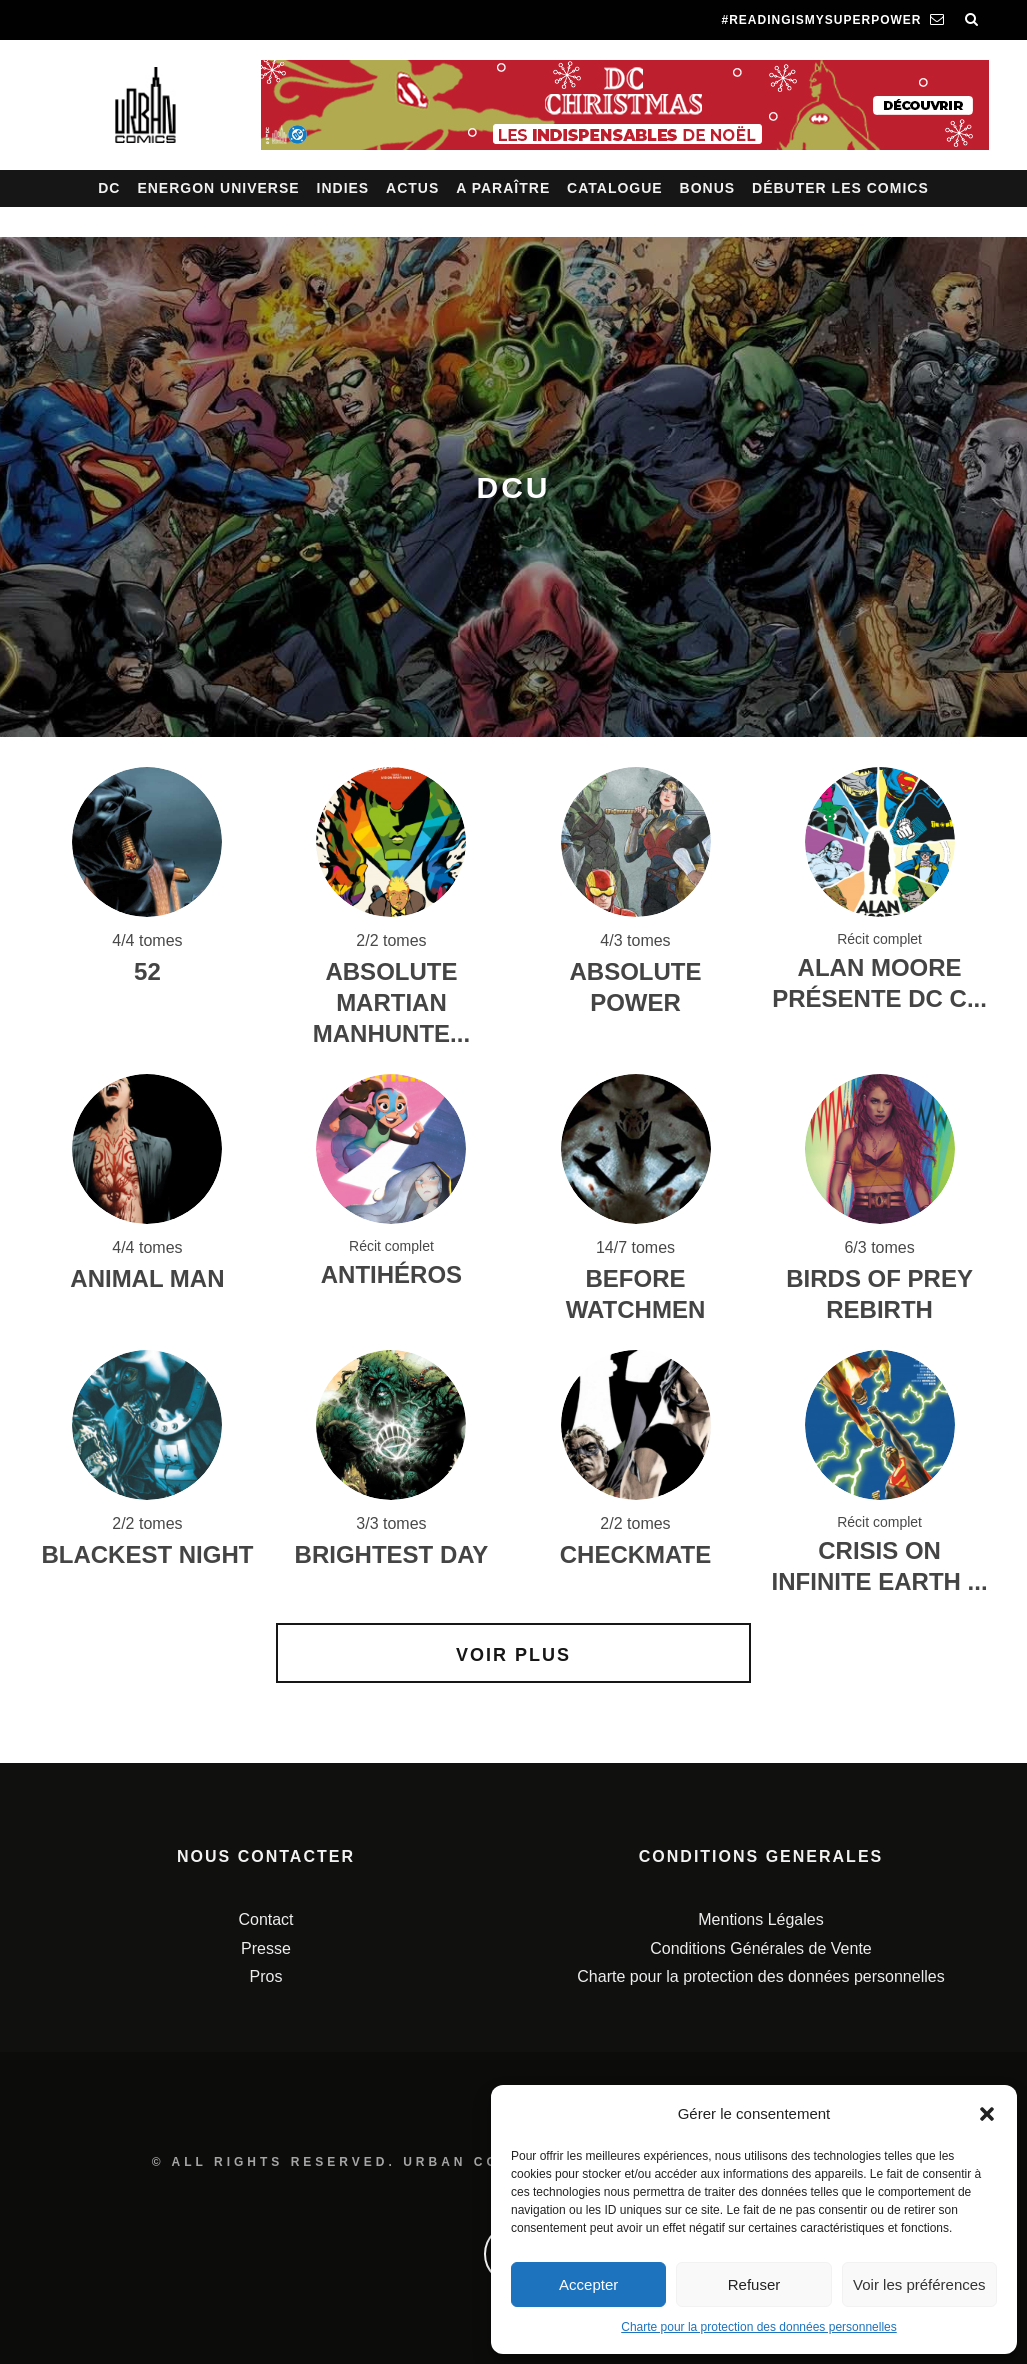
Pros (266, 1976)
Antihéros (391, 1274)
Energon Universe (218, 188)
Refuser (754, 2284)
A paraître (503, 188)
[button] (987, 2114)
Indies (343, 188)
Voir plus (513, 1655)
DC (109, 188)
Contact (265, 1919)
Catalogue (615, 188)
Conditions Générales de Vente (760, 1948)
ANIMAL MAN (147, 1278)
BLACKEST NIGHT (147, 1554)
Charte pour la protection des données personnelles (759, 2327)
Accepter (588, 2284)
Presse (266, 1948)
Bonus (708, 188)
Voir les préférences (919, 2284)
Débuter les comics (840, 188)
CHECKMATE (636, 1554)
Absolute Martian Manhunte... (391, 1002)
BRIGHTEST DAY (392, 1554)
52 (147, 971)
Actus (412, 188)
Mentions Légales (760, 1919)
